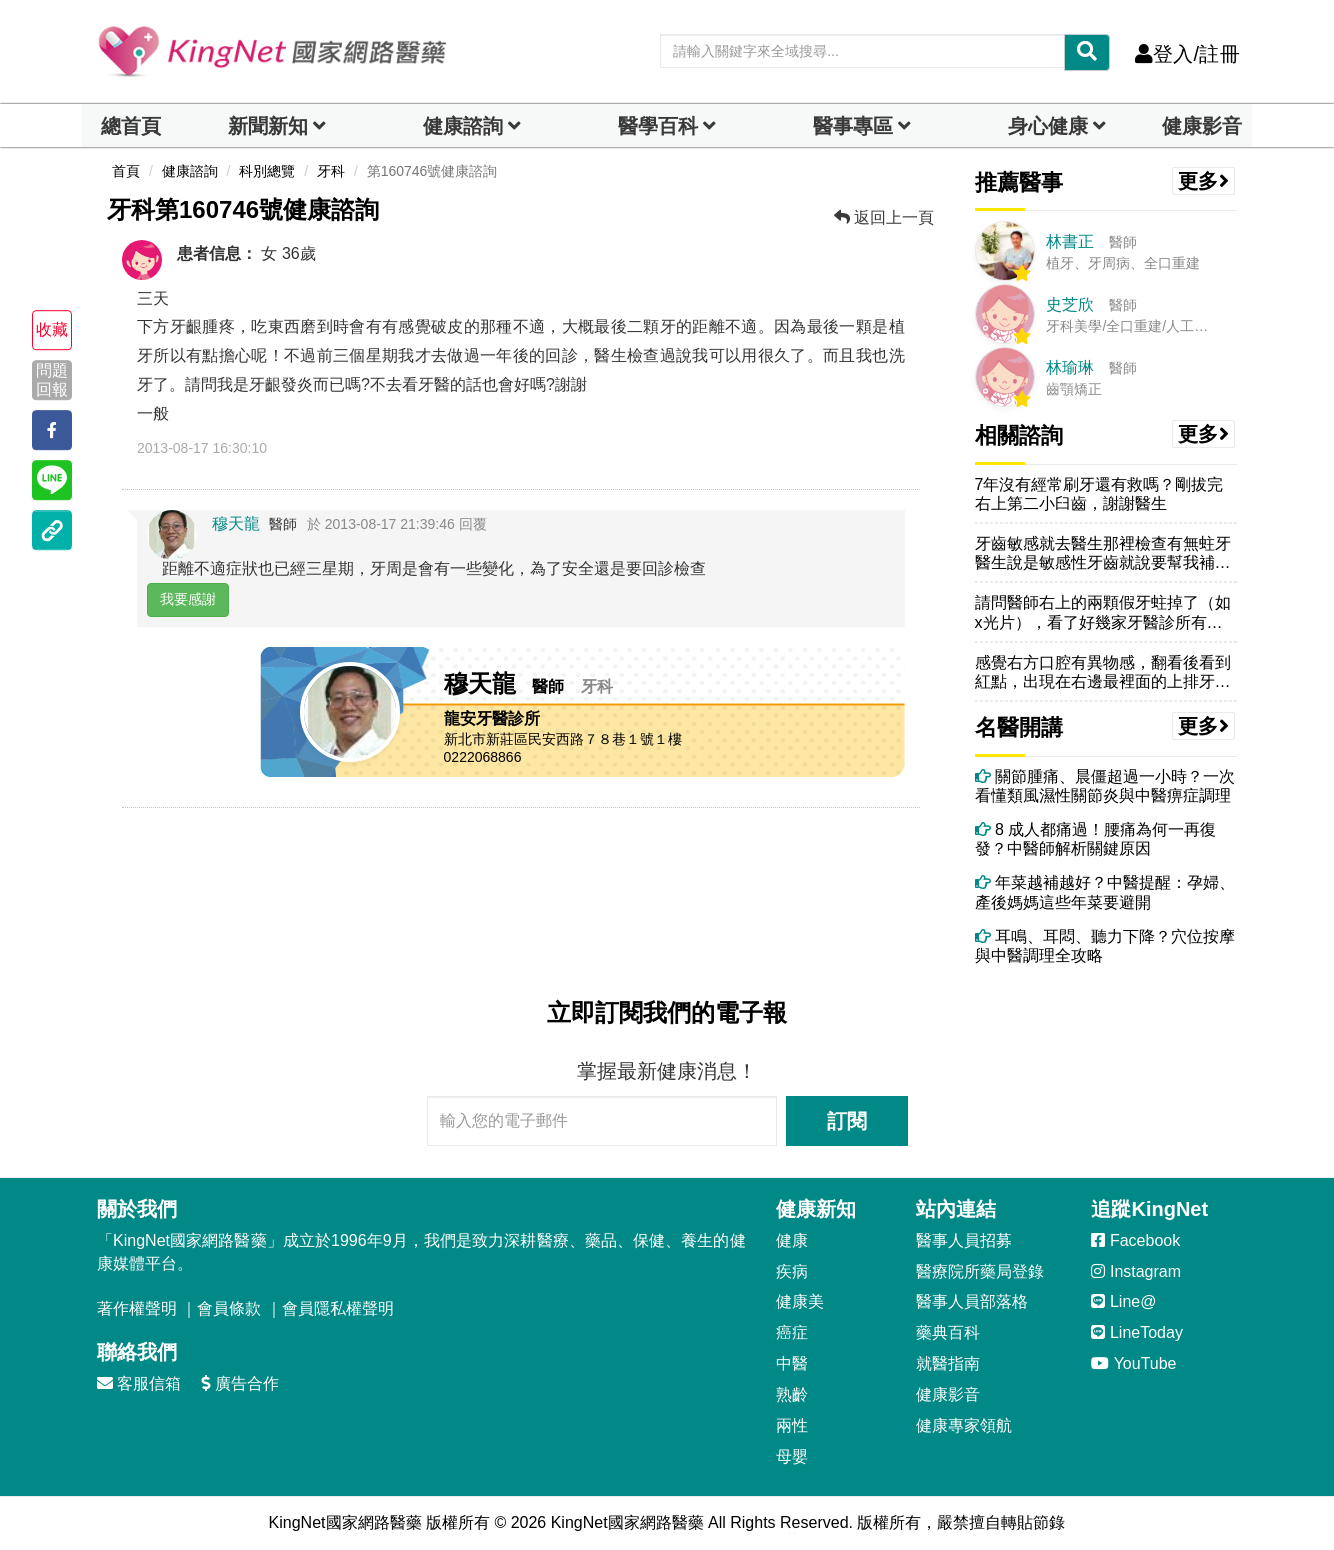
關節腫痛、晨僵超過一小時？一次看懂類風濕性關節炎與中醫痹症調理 (1105, 786)
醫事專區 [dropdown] (853, 126)
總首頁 (131, 126)
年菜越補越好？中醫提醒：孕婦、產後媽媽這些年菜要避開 (1105, 892)
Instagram (1136, 1271)
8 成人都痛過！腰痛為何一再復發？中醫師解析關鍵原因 (1096, 839)
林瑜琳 (1070, 367)
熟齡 (792, 1394)
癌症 (792, 1332)
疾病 (792, 1271)
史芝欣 (1070, 304)
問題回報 (52, 380)
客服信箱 (139, 1383)
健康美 (800, 1301)
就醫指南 (948, 1363)
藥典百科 (948, 1332)
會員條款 (229, 1308)
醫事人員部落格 (972, 1301)
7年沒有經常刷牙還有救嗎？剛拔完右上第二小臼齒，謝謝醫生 (1099, 494)
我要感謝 (188, 599)
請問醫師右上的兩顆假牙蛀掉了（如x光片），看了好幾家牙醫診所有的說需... (1103, 612)
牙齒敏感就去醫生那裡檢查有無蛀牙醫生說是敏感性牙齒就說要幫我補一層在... (1103, 553)
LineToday (1136, 1332)
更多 (1204, 181)
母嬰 (792, 1456)
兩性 (792, 1425)
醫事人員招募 (964, 1240)
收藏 (52, 329)
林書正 (1070, 241)
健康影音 (1202, 126)
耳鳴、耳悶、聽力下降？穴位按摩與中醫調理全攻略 (1105, 946)
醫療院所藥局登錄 (980, 1271)
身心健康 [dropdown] (1048, 126)
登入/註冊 (1187, 54)
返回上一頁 (884, 217)
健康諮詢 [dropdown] (463, 126)
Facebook (1135, 1240)
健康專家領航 (964, 1425)
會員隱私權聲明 (338, 1308)
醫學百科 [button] (658, 126)
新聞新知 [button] (268, 126)
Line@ (1123, 1301)
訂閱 (847, 1121)
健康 (792, 1240)
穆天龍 (236, 523)
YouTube (1133, 1363)
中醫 (792, 1363)
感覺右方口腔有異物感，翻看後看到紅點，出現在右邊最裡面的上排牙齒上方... (1103, 672)
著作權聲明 (137, 1308)
